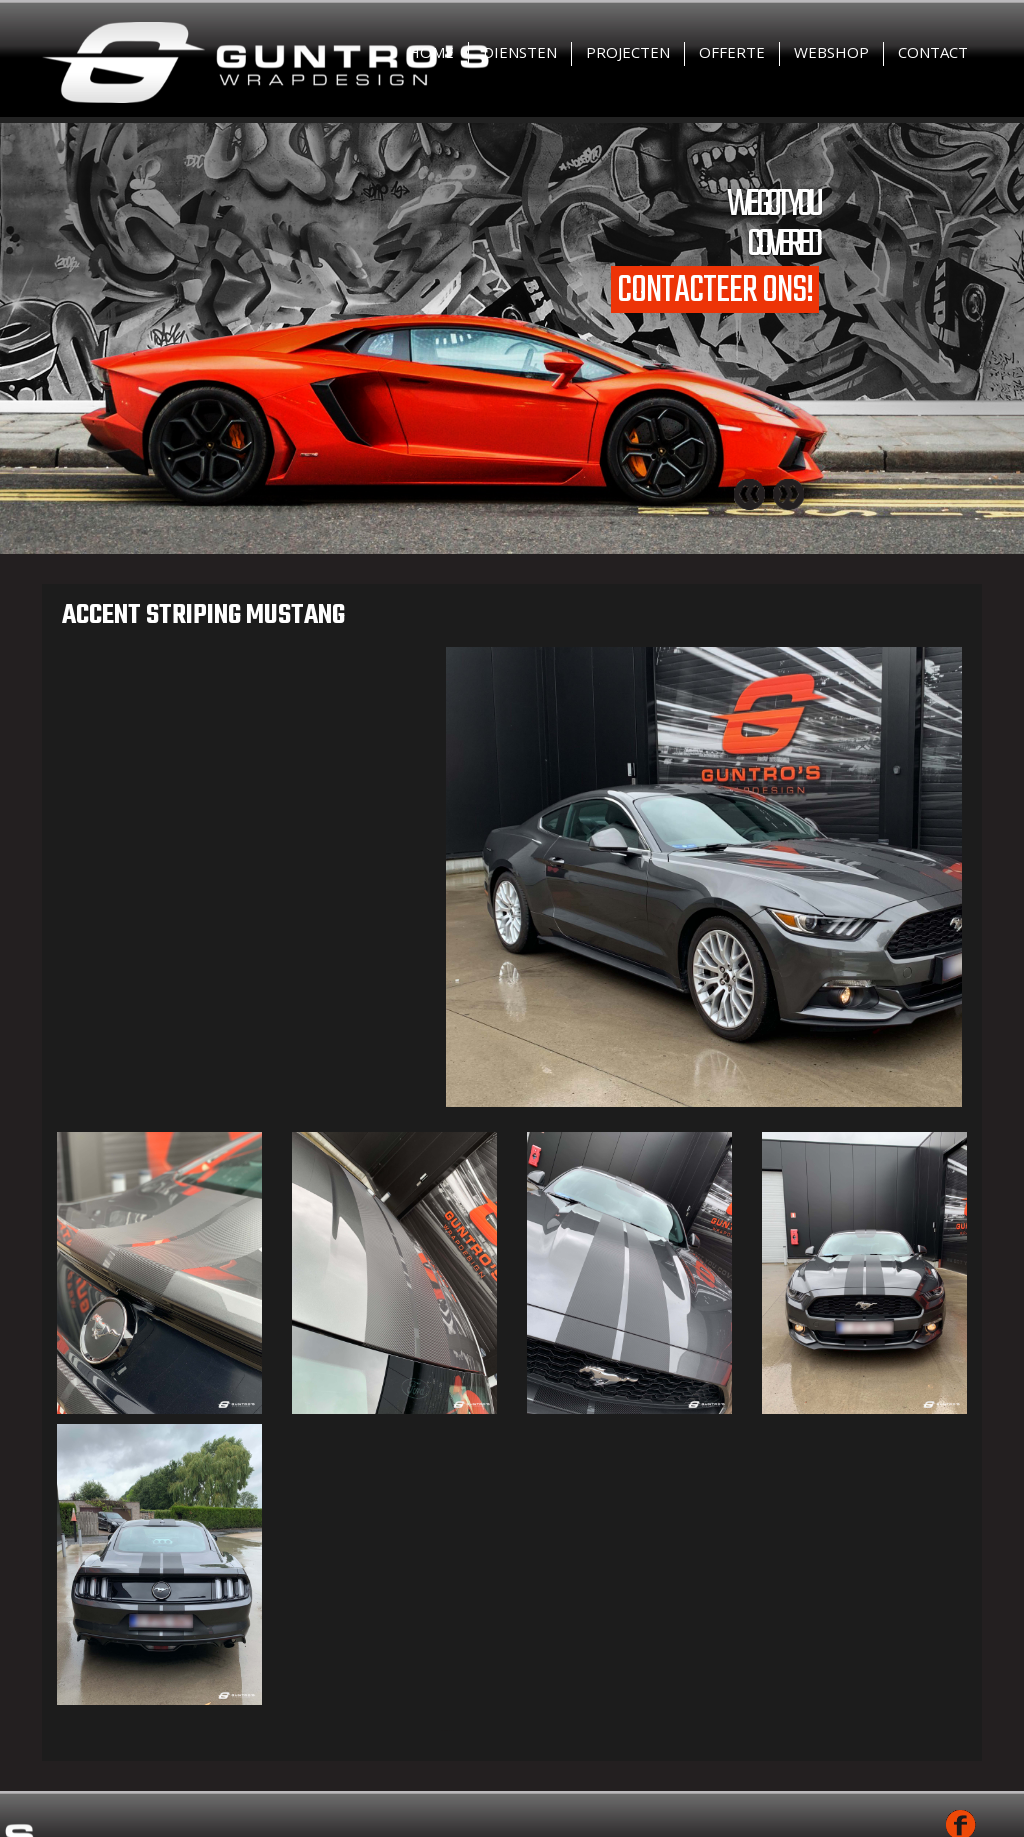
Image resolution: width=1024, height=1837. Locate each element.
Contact (933, 52)
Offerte (732, 52)
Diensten (520, 52)
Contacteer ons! (715, 289)
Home (431, 52)
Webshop (831, 52)
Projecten (628, 52)
